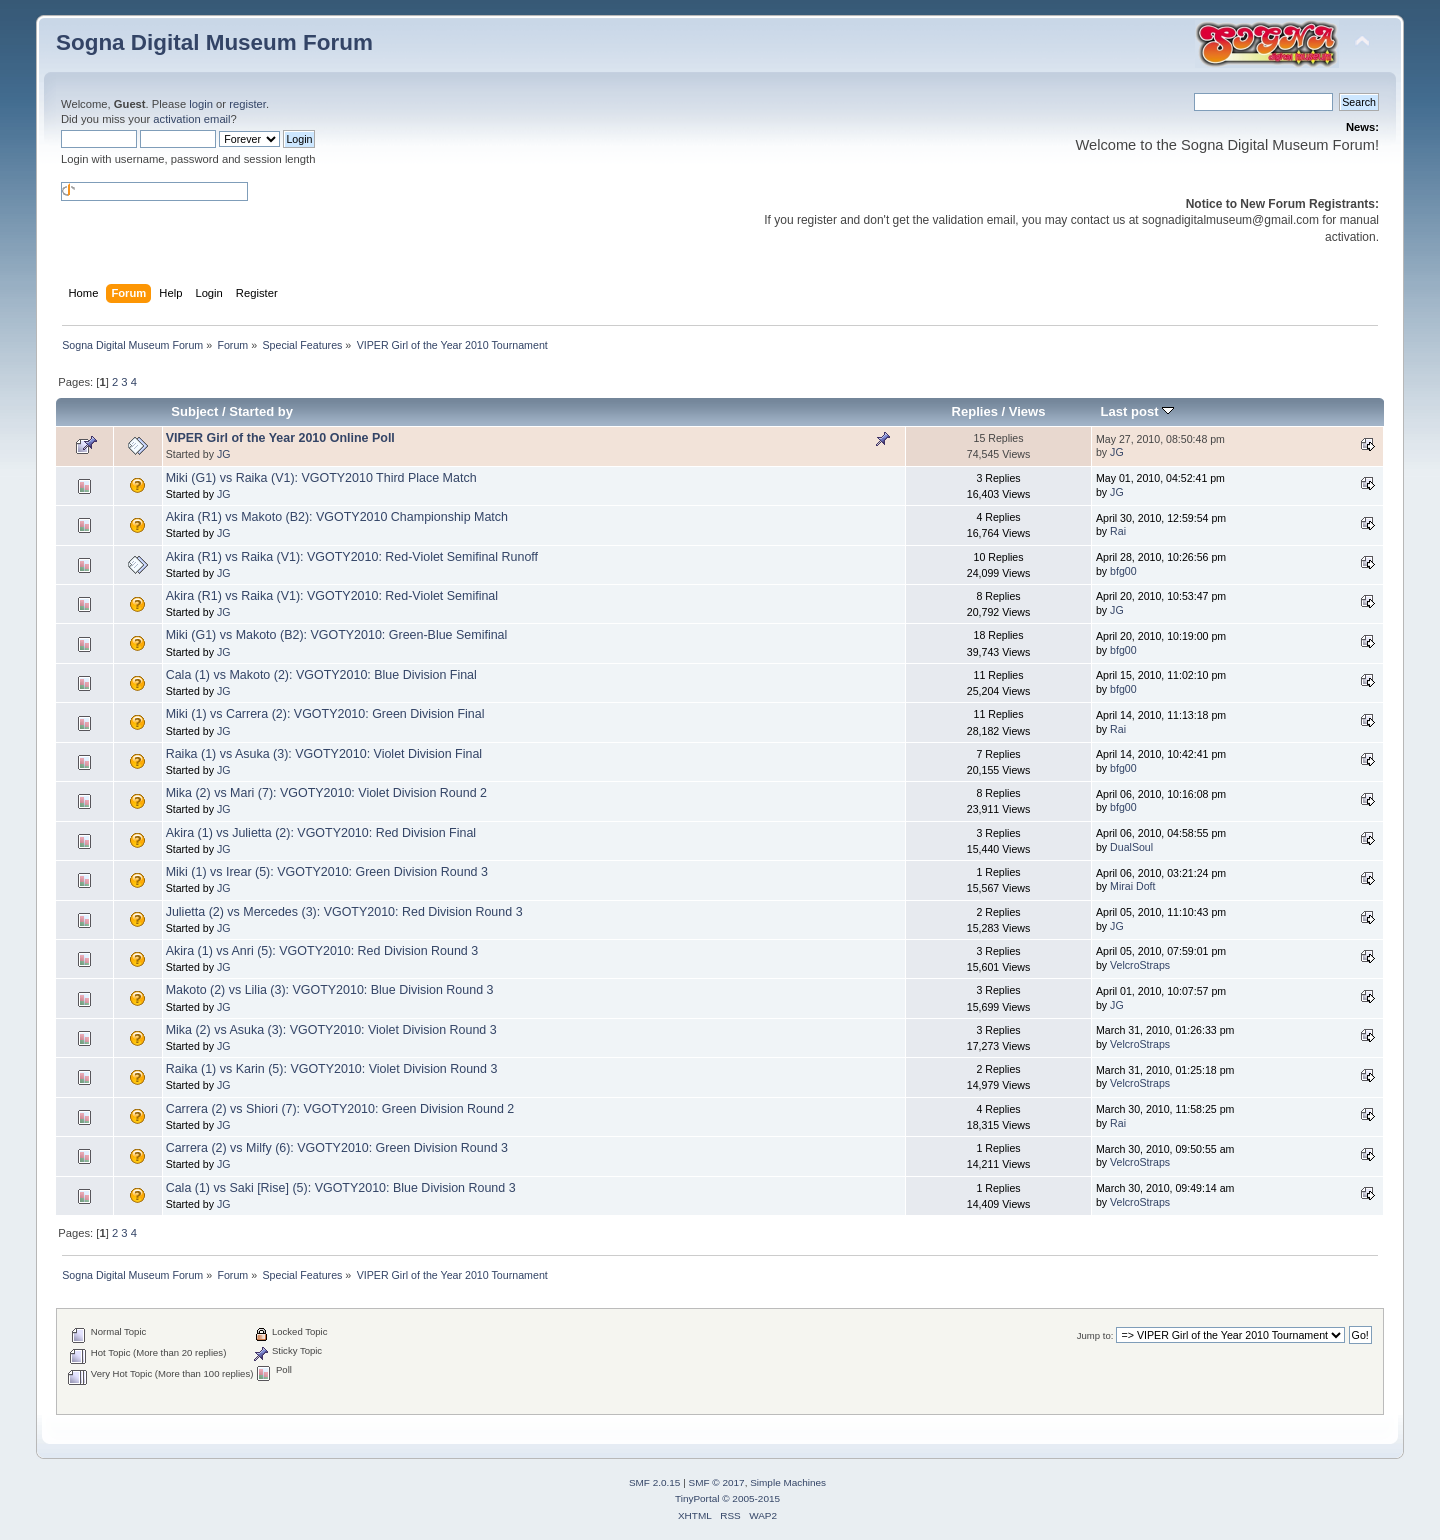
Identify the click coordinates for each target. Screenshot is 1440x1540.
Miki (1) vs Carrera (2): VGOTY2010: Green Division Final (325, 714)
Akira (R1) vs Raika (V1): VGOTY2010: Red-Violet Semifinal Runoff (352, 557)
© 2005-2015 (751, 1498)
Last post (1138, 411)
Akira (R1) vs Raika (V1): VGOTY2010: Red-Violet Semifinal (332, 596)
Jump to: (1095, 1335)
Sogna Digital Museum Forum (214, 42)
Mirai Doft (1132, 886)
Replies (975, 411)
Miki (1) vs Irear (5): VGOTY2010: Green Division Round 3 (327, 872)
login (201, 104)
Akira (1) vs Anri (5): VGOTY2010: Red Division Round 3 (322, 951)
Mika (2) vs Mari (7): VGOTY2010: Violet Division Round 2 (326, 793)
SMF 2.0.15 (655, 1482)
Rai (1118, 531)
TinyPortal (697, 1498)
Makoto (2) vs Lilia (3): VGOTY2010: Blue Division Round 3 (330, 990)
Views (1027, 411)
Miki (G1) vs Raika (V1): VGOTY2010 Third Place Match (321, 478)
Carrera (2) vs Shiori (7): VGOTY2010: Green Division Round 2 (340, 1109)
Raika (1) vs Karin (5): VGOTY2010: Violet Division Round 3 (332, 1069)
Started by (261, 411)
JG (224, 454)
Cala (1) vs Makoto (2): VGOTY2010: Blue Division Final (321, 675)
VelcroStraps (1140, 965)
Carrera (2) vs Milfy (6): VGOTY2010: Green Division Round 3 (337, 1148)
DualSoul (1131, 847)
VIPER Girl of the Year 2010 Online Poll (280, 438)
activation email (191, 119)
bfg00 (1123, 571)
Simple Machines (788, 1482)
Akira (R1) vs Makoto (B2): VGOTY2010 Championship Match (337, 517)
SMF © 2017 (717, 1482)
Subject (194, 411)
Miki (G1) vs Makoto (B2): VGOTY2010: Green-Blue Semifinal (337, 635)
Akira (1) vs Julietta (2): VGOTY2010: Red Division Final (321, 833)
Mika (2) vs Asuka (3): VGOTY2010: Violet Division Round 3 (331, 1030)
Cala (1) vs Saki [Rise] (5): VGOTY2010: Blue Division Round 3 (341, 1188)
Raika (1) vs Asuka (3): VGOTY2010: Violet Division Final (324, 754)
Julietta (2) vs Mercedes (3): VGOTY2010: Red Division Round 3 (344, 912)
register (247, 104)
